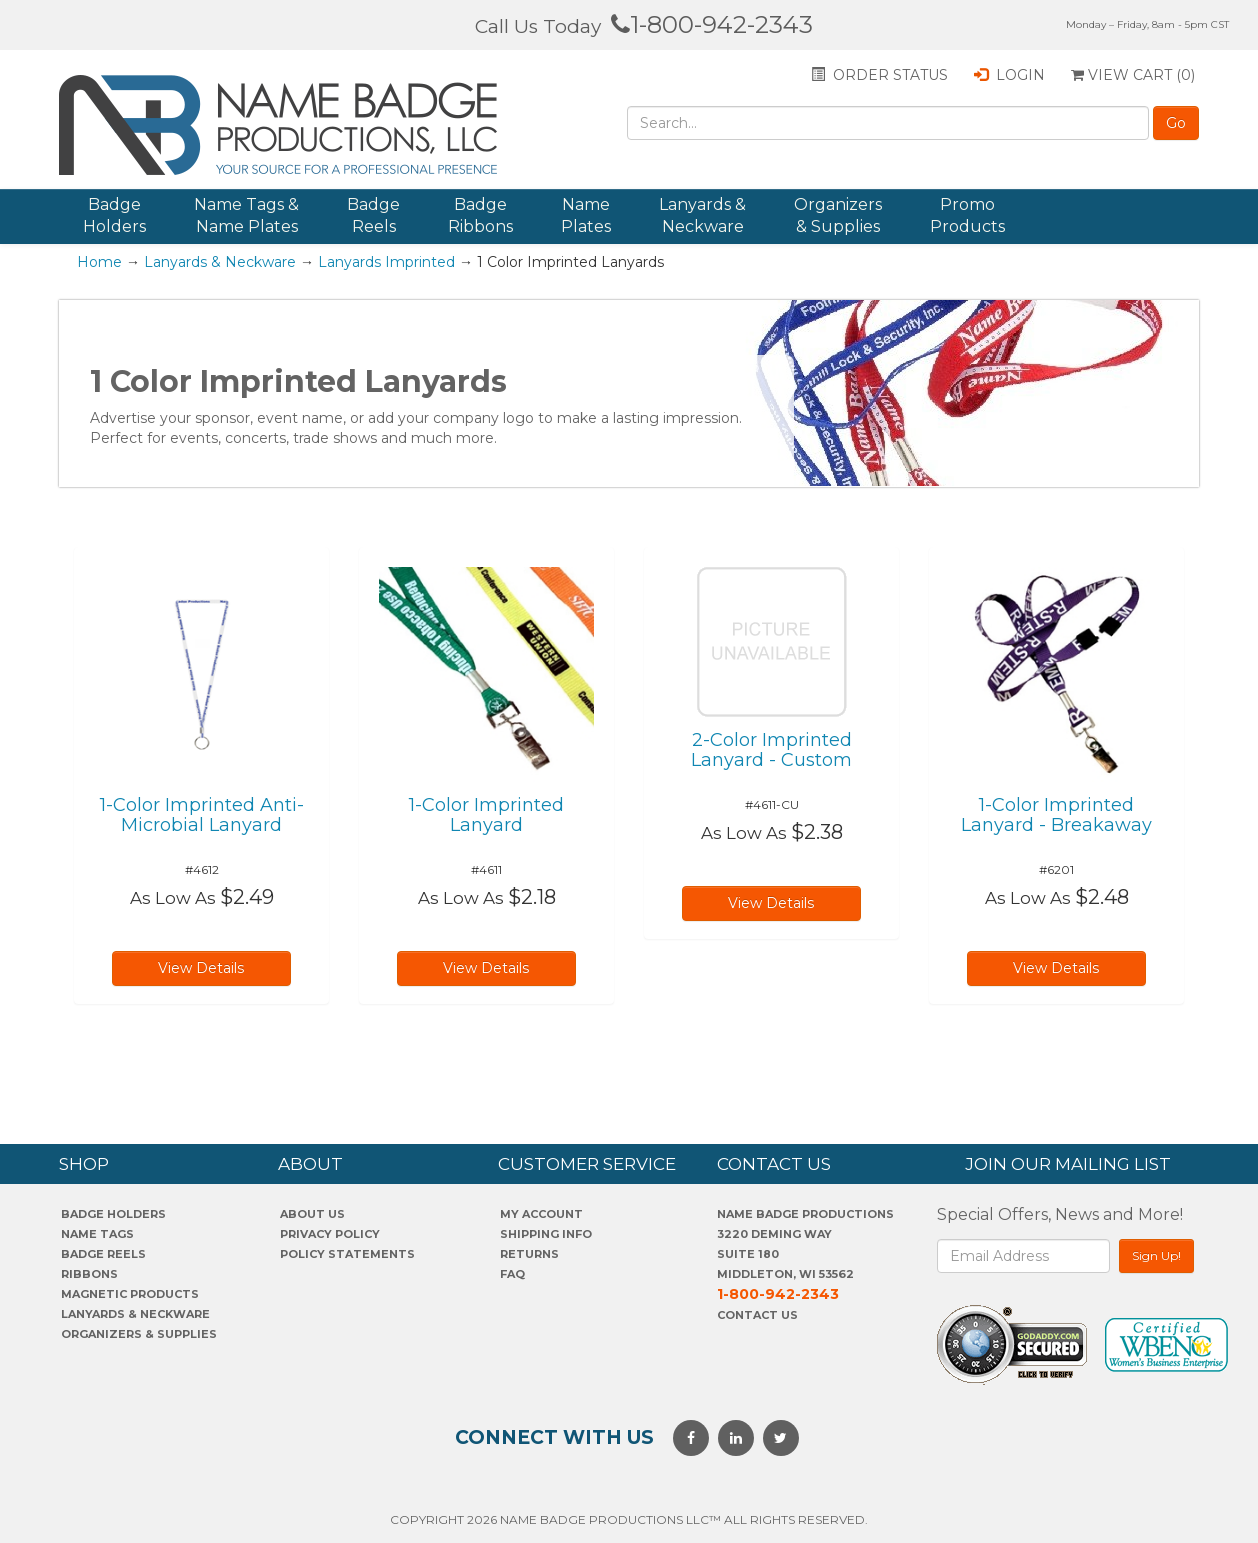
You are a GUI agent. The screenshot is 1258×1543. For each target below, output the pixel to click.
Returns (529, 1254)
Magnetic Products (130, 1294)
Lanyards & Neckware (702, 215)
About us (312, 1214)
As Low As (173, 898)
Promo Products (967, 215)
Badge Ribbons (480, 215)
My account (541, 1214)
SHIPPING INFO (546, 1234)
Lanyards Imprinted (386, 262)
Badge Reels (373, 215)
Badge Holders (114, 215)
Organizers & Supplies (838, 215)
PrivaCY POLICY (330, 1234)
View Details (201, 968)
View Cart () (1133, 75)
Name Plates (586, 215)
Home (99, 262)
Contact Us (757, 1315)
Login (1009, 75)
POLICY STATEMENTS (347, 1254)
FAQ (512, 1274)
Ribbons (89, 1274)
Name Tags (97, 1234)
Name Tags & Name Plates (246, 215)
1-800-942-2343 (712, 24)
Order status (879, 75)
